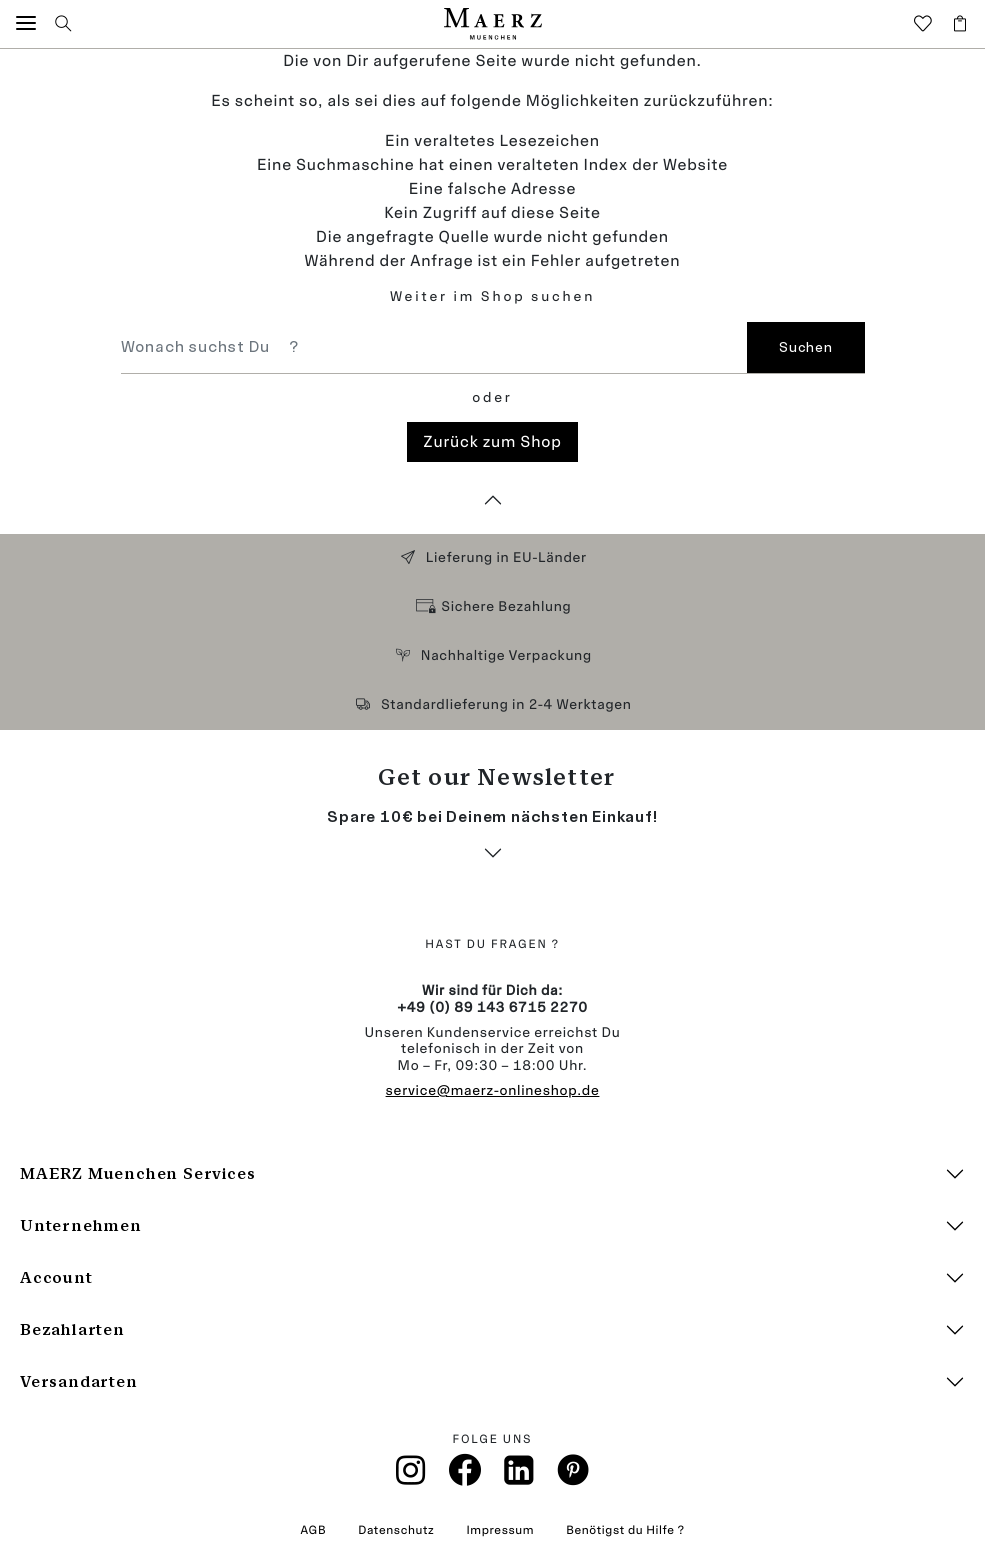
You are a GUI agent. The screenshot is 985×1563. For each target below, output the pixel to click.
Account (56, 1277)
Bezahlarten (72, 1329)
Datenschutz (396, 1530)
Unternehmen (81, 1225)
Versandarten (79, 1381)
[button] (26, 23)
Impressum (500, 1530)
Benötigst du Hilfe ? (625, 1530)
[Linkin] (520, 1476)
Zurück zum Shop (492, 441)
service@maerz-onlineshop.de (493, 1090)
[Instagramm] (411, 1476)
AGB (313, 1530)
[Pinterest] (573, 1475)
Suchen (805, 347)
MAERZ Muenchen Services (137, 1173)
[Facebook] (465, 1475)
